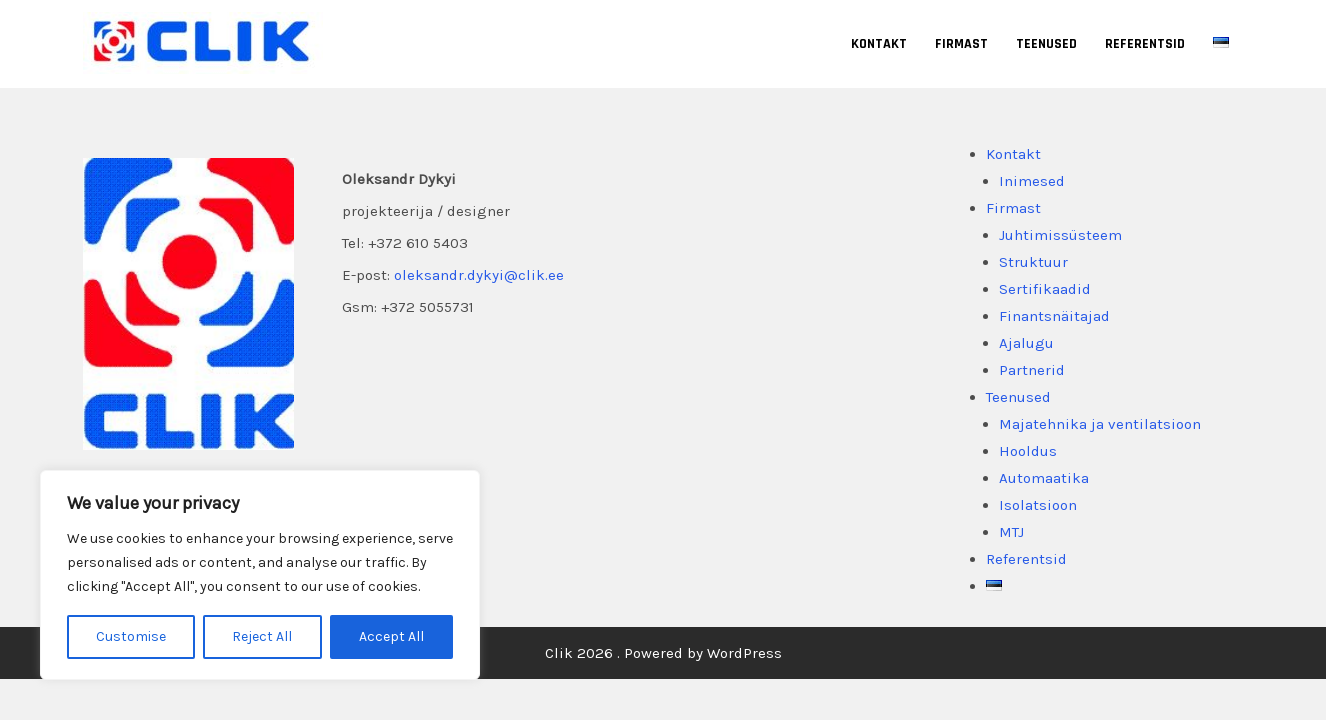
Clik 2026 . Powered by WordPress (663, 653)
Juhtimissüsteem (1060, 235)
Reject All (262, 636)
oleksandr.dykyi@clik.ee (479, 275)
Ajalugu (1026, 343)
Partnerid (1032, 370)
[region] (260, 575)
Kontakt (879, 44)
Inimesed (1032, 181)
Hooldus (1028, 451)
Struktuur (1033, 262)
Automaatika (1044, 478)
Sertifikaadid (1045, 289)
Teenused (1046, 44)
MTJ (1011, 532)
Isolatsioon (1038, 505)
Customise (131, 636)
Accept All (391, 636)
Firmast (961, 44)
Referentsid (1145, 44)
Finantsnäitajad (1054, 316)
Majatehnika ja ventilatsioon (1100, 424)
